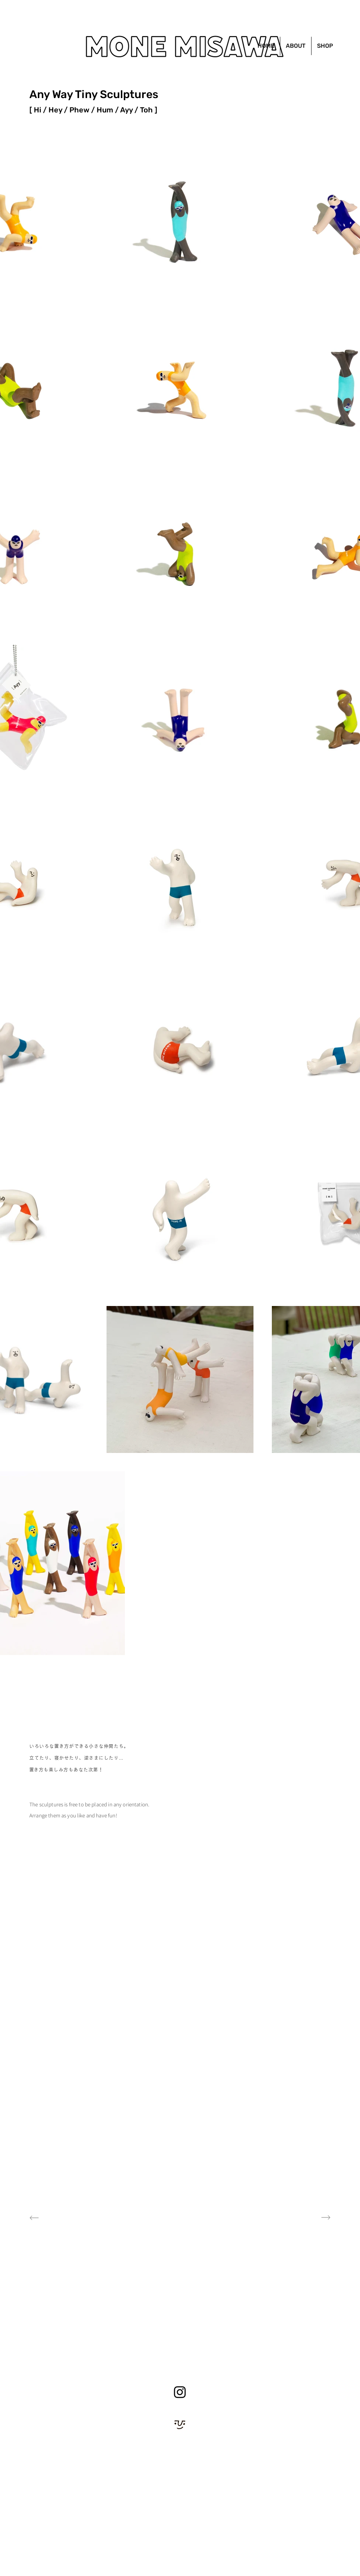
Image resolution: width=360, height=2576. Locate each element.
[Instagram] (180, 2392)
